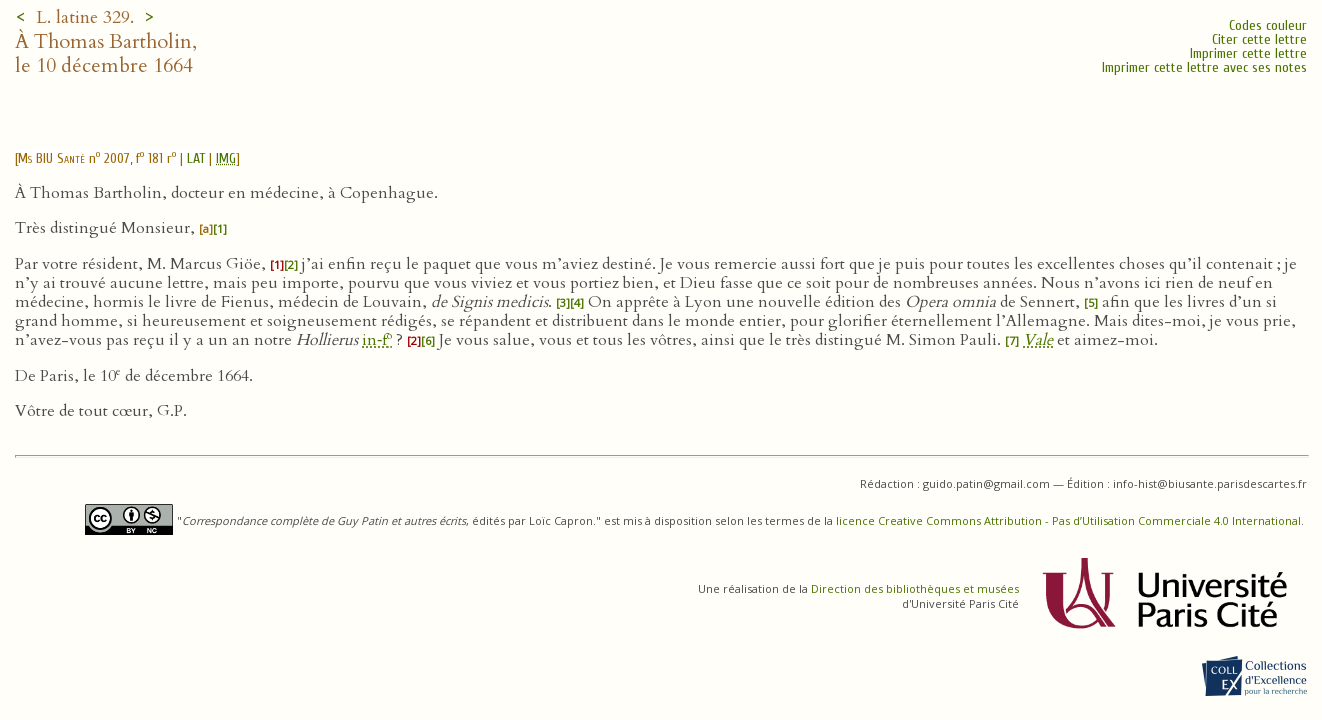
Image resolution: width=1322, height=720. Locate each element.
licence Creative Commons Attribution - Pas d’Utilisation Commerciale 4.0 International (1068, 520)
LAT (196, 158)
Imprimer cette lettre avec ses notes (1204, 67)
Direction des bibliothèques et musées (915, 588)
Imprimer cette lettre (1248, 53)
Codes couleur (1268, 25)
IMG (226, 158)
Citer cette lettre (1259, 39)
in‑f (377, 340)
